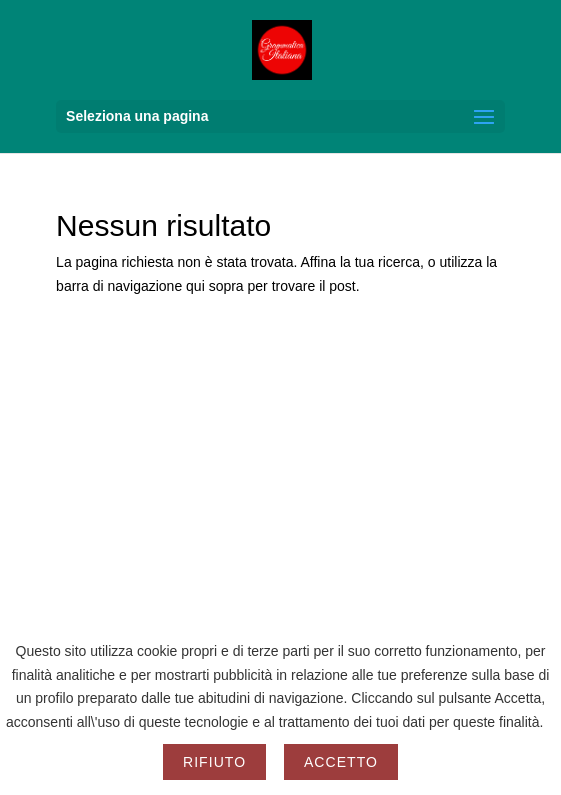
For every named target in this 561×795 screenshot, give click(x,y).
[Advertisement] (280, 519)
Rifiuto (214, 762)
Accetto (341, 762)
